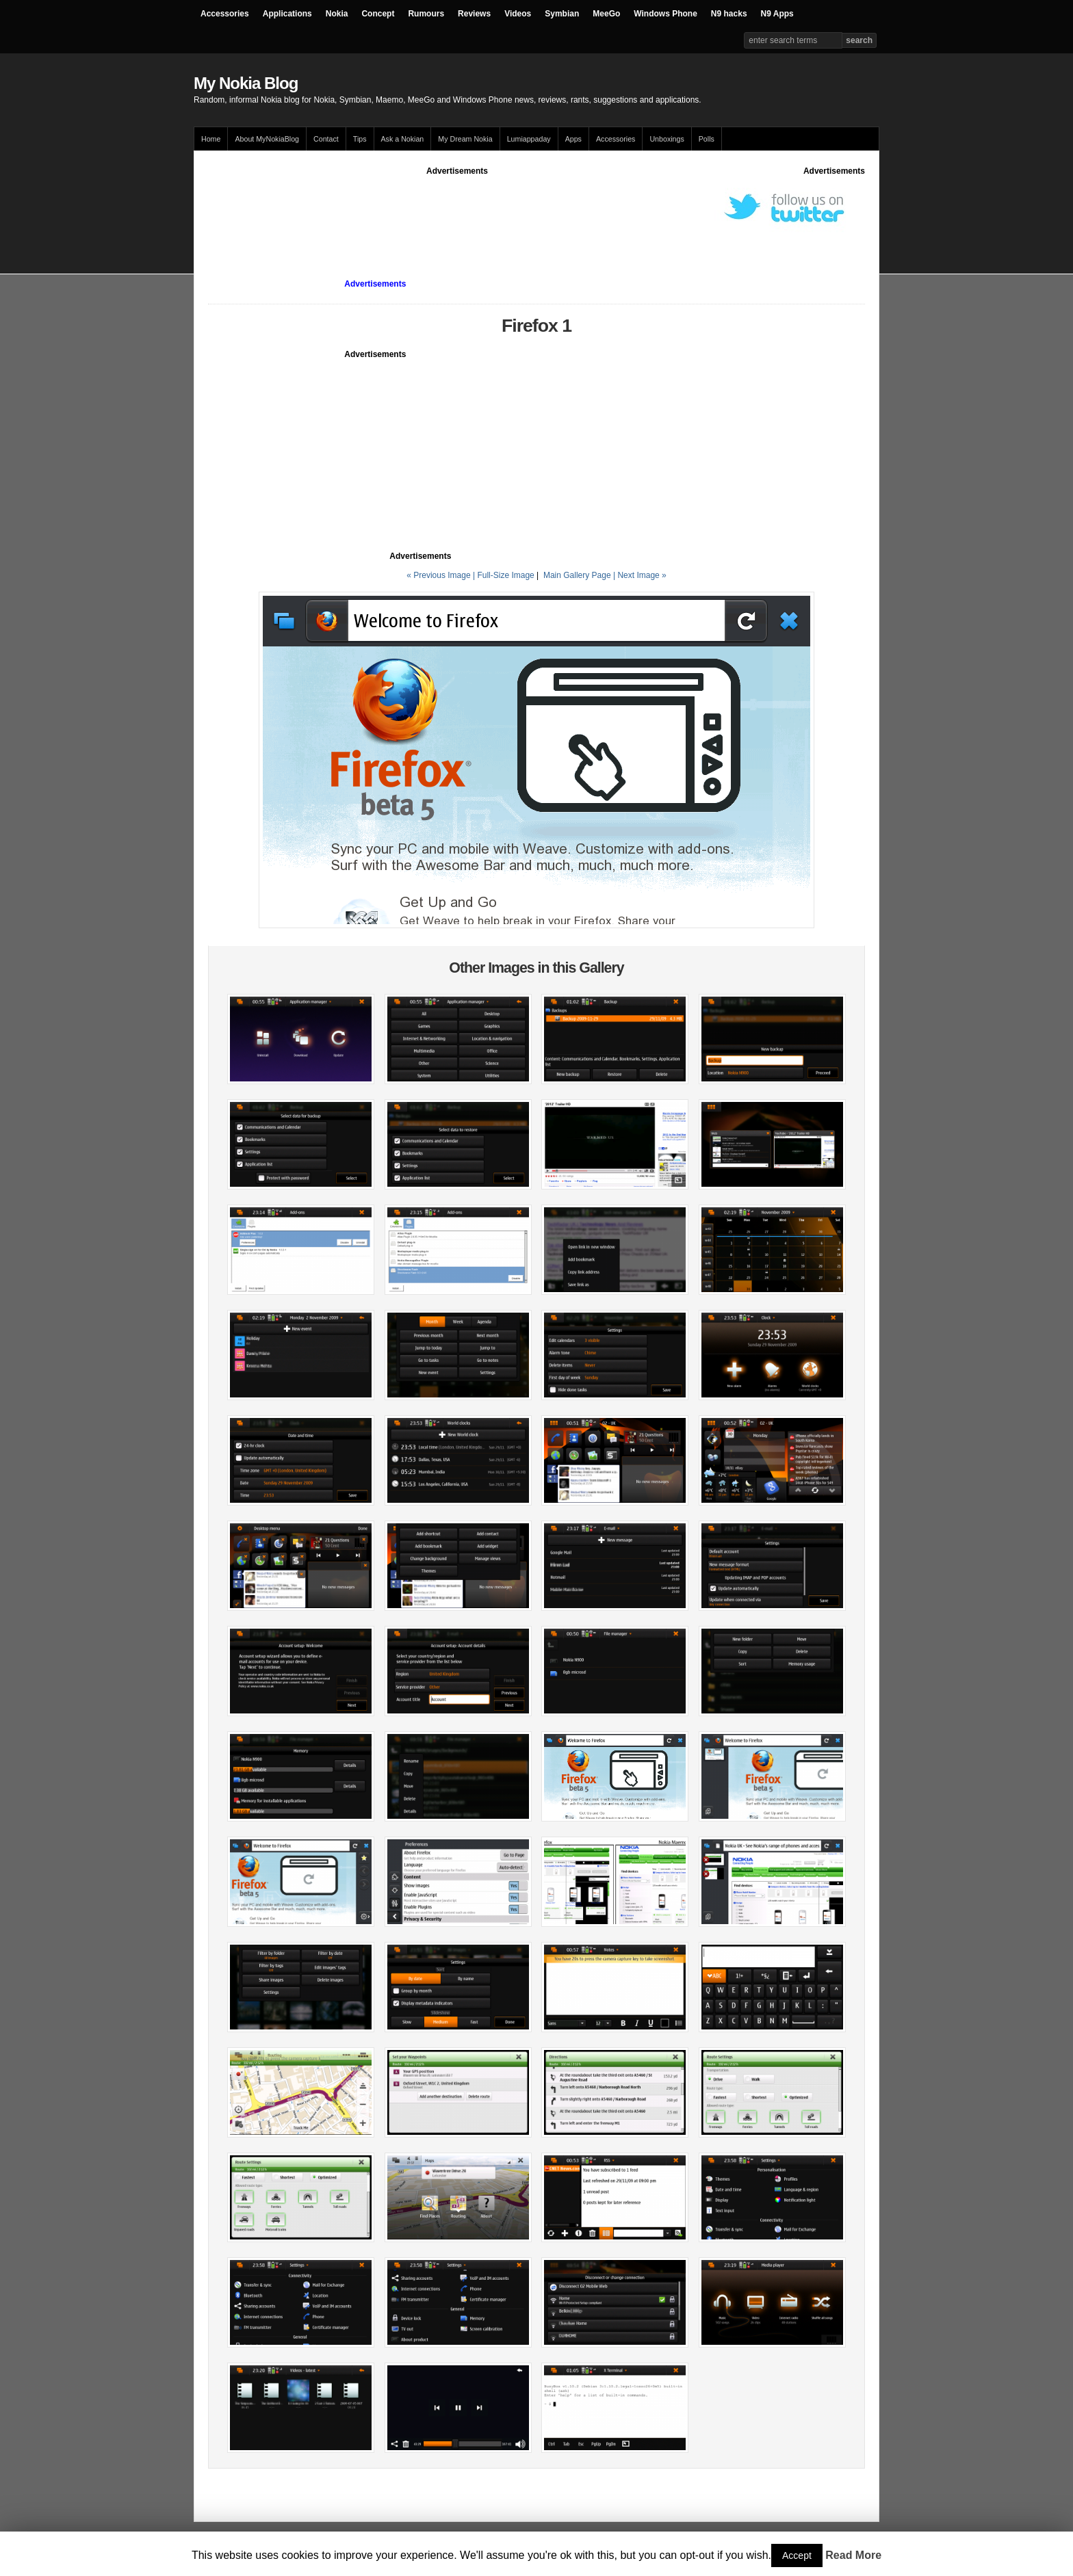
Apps (573, 139)
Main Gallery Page (577, 575)
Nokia (337, 13)
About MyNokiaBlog (267, 139)
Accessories (225, 13)
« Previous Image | (441, 575)
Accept (797, 2555)
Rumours (426, 13)
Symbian (562, 13)
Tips (360, 139)
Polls (706, 139)
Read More (853, 2555)
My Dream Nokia (465, 139)
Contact (326, 139)
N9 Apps (777, 13)
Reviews (474, 13)
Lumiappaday (529, 139)
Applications (287, 13)
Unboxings (666, 139)
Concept (377, 13)
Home (210, 139)
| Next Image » (640, 575)
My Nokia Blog (246, 83)
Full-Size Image (505, 575)
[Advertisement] (457, 208)
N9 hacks (729, 13)
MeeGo (606, 13)
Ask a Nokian (402, 139)
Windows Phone (665, 13)
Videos (517, 13)
